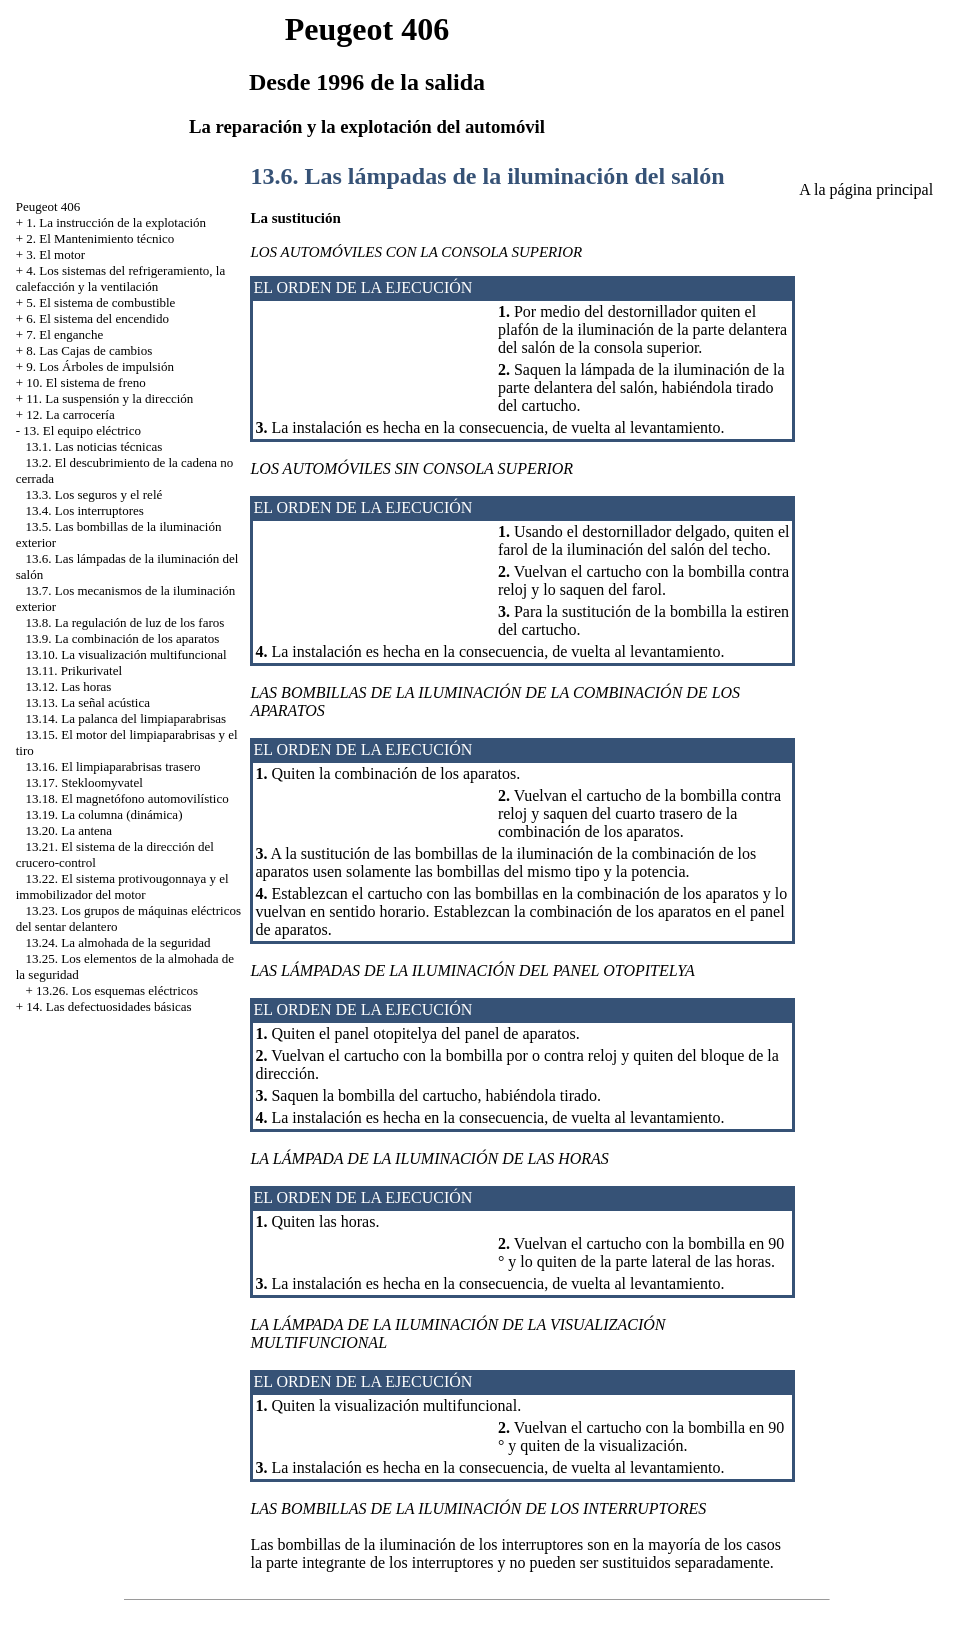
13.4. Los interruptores (84, 510)
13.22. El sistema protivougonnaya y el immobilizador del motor (122, 886)
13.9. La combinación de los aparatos (122, 638)
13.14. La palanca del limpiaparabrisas (125, 718)
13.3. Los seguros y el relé (93, 494)
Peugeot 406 (48, 206)
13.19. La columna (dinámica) (103, 814)
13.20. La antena (68, 830)
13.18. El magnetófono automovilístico (126, 798)
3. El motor (55, 254)
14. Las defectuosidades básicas (108, 1006)
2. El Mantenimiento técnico (100, 238)
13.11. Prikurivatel (73, 670)
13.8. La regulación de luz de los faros (124, 622)
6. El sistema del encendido (97, 318)
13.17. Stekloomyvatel (83, 782)
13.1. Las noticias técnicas (93, 446)
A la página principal (866, 189)
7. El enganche (64, 334)
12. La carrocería (70, 414)
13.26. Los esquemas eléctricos (117, 990)
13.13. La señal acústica (87, 702)
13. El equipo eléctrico (82, 430)
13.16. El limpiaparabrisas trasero (112, 766)
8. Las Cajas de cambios (89, 350)
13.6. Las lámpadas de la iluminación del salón (487, 176)
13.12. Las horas (68, 686)
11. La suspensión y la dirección (109, 398)
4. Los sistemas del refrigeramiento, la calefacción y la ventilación (121, 278)
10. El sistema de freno (86, 382)
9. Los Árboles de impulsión (100, 366)
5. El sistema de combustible (100, 302)
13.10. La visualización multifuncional (125, 654)
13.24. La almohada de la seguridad (117, 942)
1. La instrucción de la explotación (116, 222)
